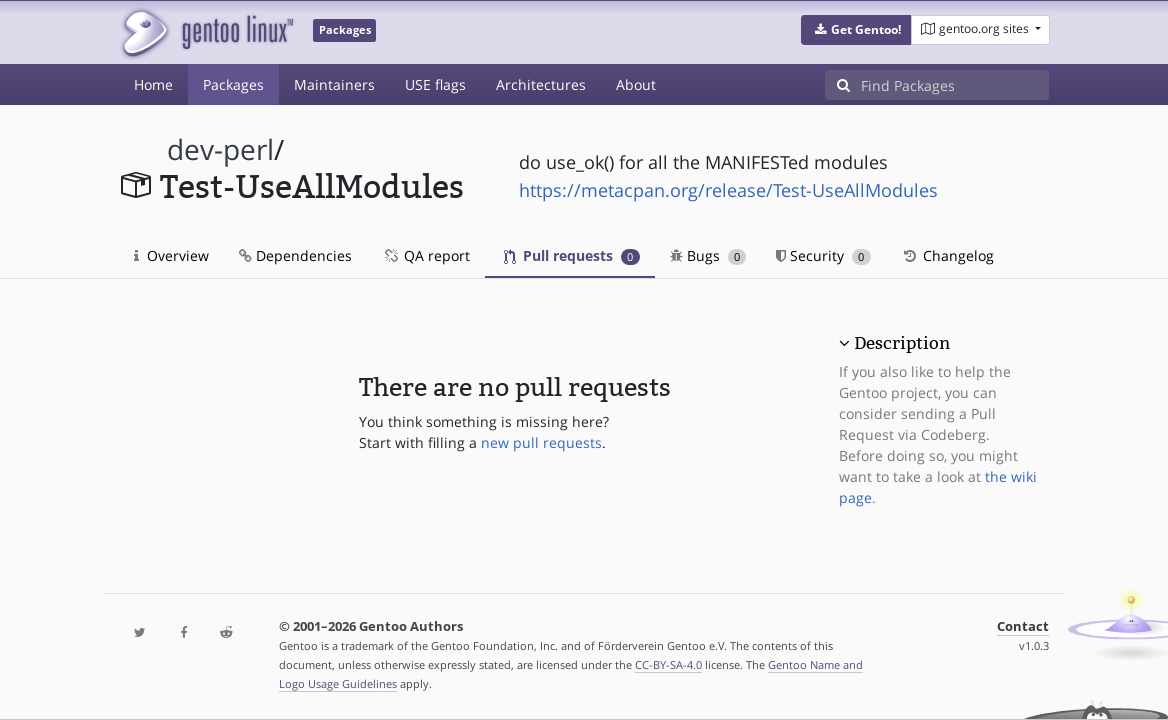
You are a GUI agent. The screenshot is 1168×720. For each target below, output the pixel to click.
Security (823, 255)
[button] (856, 30)
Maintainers (334, 84)
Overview (171, 255)
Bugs (708, 255)
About (636, 84)
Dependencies (295, 255)
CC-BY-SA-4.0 (668, 664)
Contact (1023, 626)
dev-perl (220, 149)
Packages (233, 84)
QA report (426, 255)
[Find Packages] (955, 85)
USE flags (435, 84)
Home (153, 84)
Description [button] (902, 343)
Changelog (947, 255)
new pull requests (541, 442)
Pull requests (572, 255)
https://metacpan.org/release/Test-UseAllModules (728, 190)
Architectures (541, 84)
